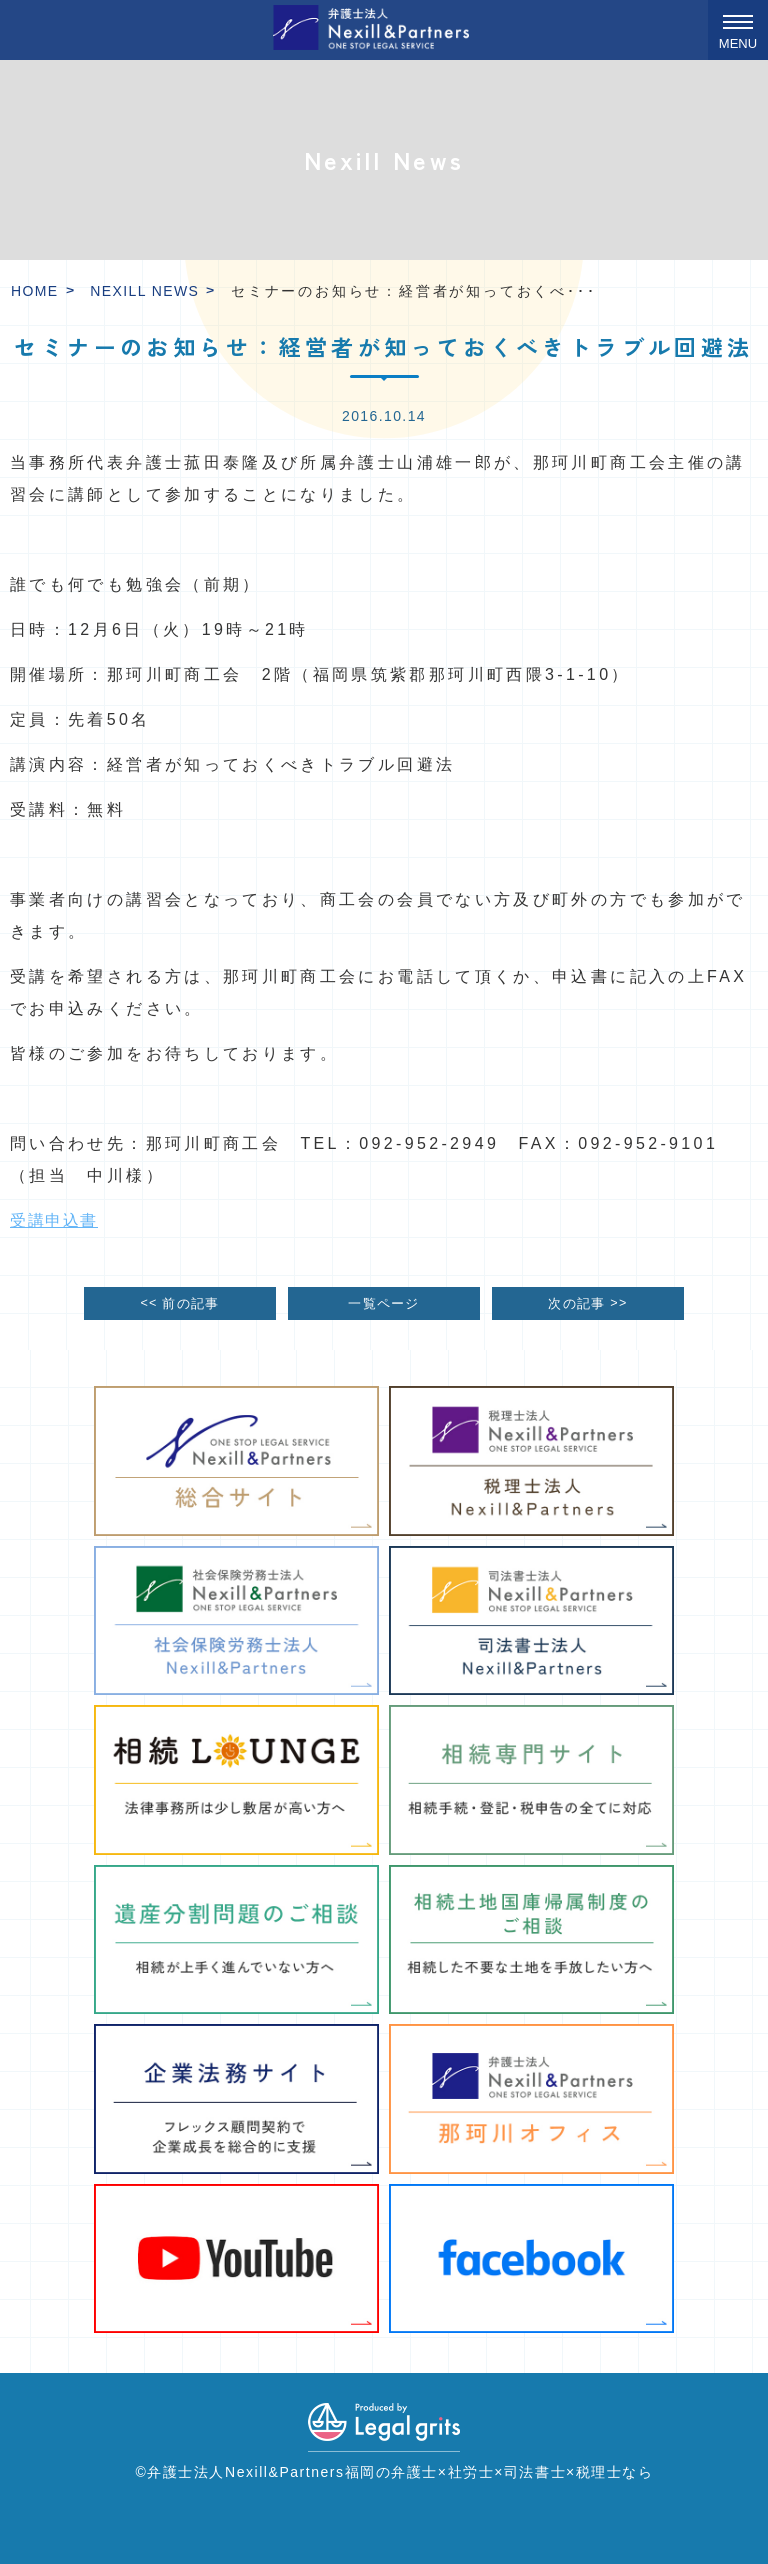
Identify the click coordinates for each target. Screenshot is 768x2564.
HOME (35, 291)
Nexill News (144, 291)
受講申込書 (54, 1220)
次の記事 (587, 1302)
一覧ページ (383, 1304)
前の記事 (179, 1302)
